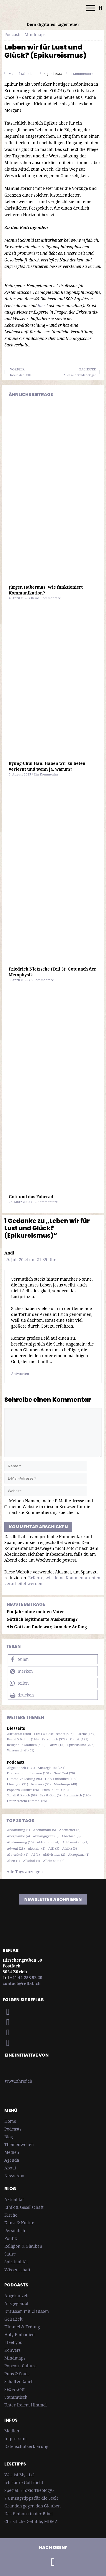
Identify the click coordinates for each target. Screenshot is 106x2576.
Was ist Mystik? (19, 2475)
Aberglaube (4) (18, 1836)
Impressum (15, 2438)
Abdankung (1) (18, 1830)
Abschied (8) (71, 1836)
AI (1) (35, 1854)
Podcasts (12, 2129)
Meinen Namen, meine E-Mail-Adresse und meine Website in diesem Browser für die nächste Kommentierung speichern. (51, 1506)
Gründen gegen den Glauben (32, 2506)
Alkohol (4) (31, 1860)
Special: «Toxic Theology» (29, 2490)
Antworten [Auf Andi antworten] (20, 1373)
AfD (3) (53, 1848)
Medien (11, 2152)
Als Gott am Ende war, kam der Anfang (47, 1627)
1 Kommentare (81, 73)
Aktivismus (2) (54, 1854)
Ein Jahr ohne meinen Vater (35, 1612)
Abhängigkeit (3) (45, 1836)
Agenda (11, 2160)
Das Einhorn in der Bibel (28, 2514)
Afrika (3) (69, 1848)
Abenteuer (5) (69, 1830)
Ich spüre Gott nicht (23, 2482)
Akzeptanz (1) (78, 1854)
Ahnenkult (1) (17, 1854)
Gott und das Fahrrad (31, 1197)
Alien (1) (13, 1860)
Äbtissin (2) (36, 1848)
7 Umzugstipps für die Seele (31, 2498)
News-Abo (14, 2176)
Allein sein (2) (53, 1860)
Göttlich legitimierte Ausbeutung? (42, 1619)
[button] (53, 1659)
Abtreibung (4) (48, 1842)
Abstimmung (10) (20, 1842)
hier (41, 305)
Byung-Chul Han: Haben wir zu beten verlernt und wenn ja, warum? (47, 766)
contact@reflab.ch (22, 1983)
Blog (8, 2137)
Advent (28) (16, 1848)
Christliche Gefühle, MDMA (31, 2521)
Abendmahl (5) (44, 1830)
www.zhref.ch (18, 2081)
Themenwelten (19, 2144)
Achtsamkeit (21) (75, 1842)
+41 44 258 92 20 (26, 1977)
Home (10, 2121)
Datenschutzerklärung (26, 2446)
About (10, 2168)
